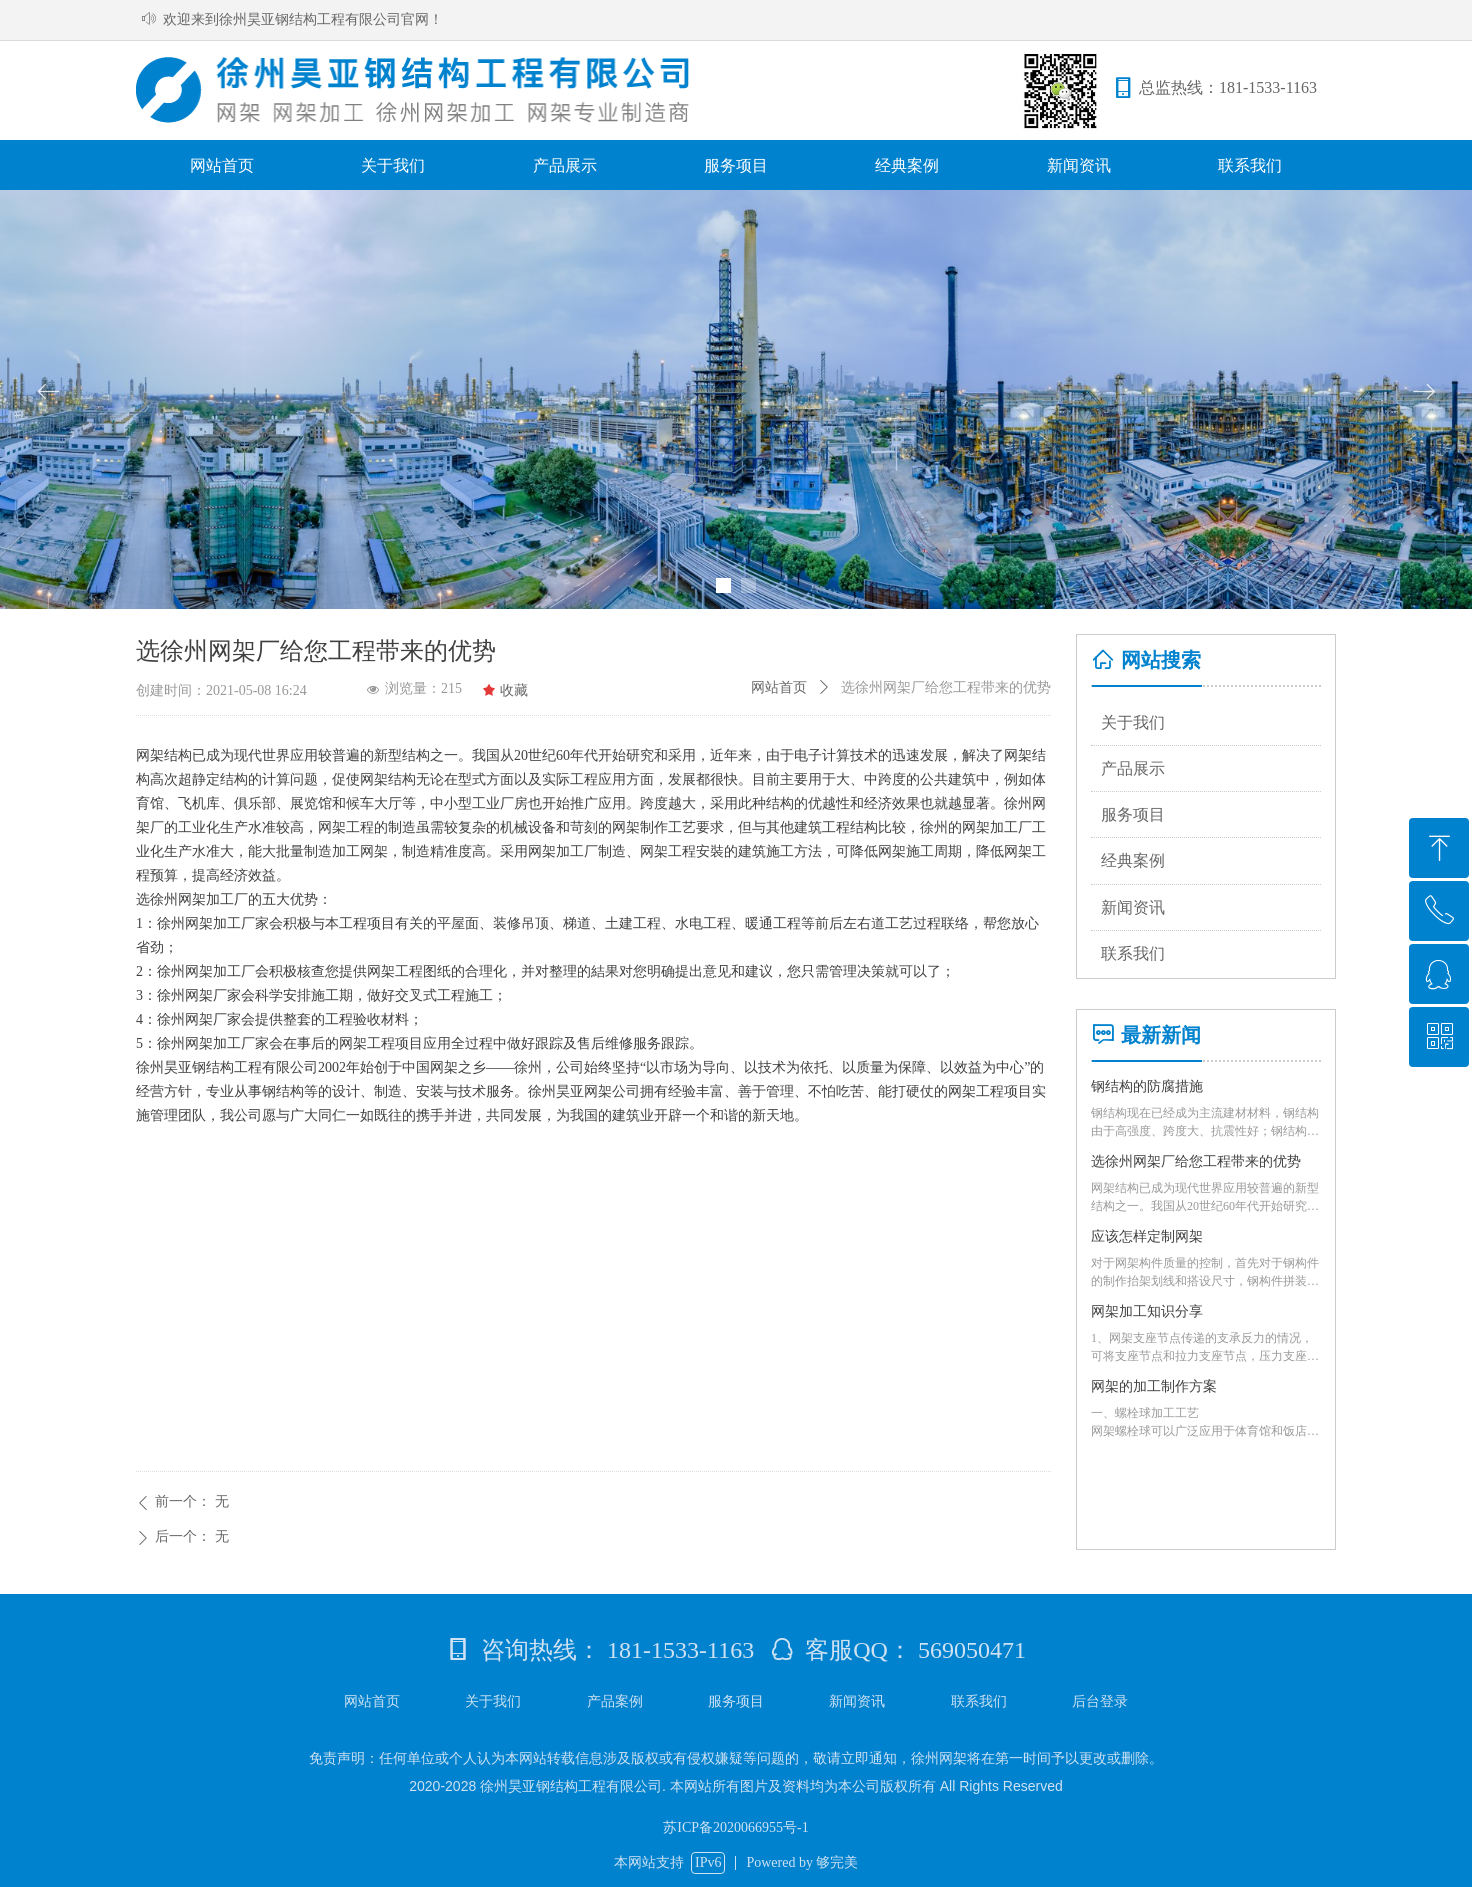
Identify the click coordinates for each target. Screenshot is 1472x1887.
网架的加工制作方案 (1154, 1386)
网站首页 (779, 687)
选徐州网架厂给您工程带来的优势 (1196, 1161)
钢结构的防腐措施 (1147, 1086)
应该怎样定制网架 (1147, 1236)
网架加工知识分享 (1147, 1311)
